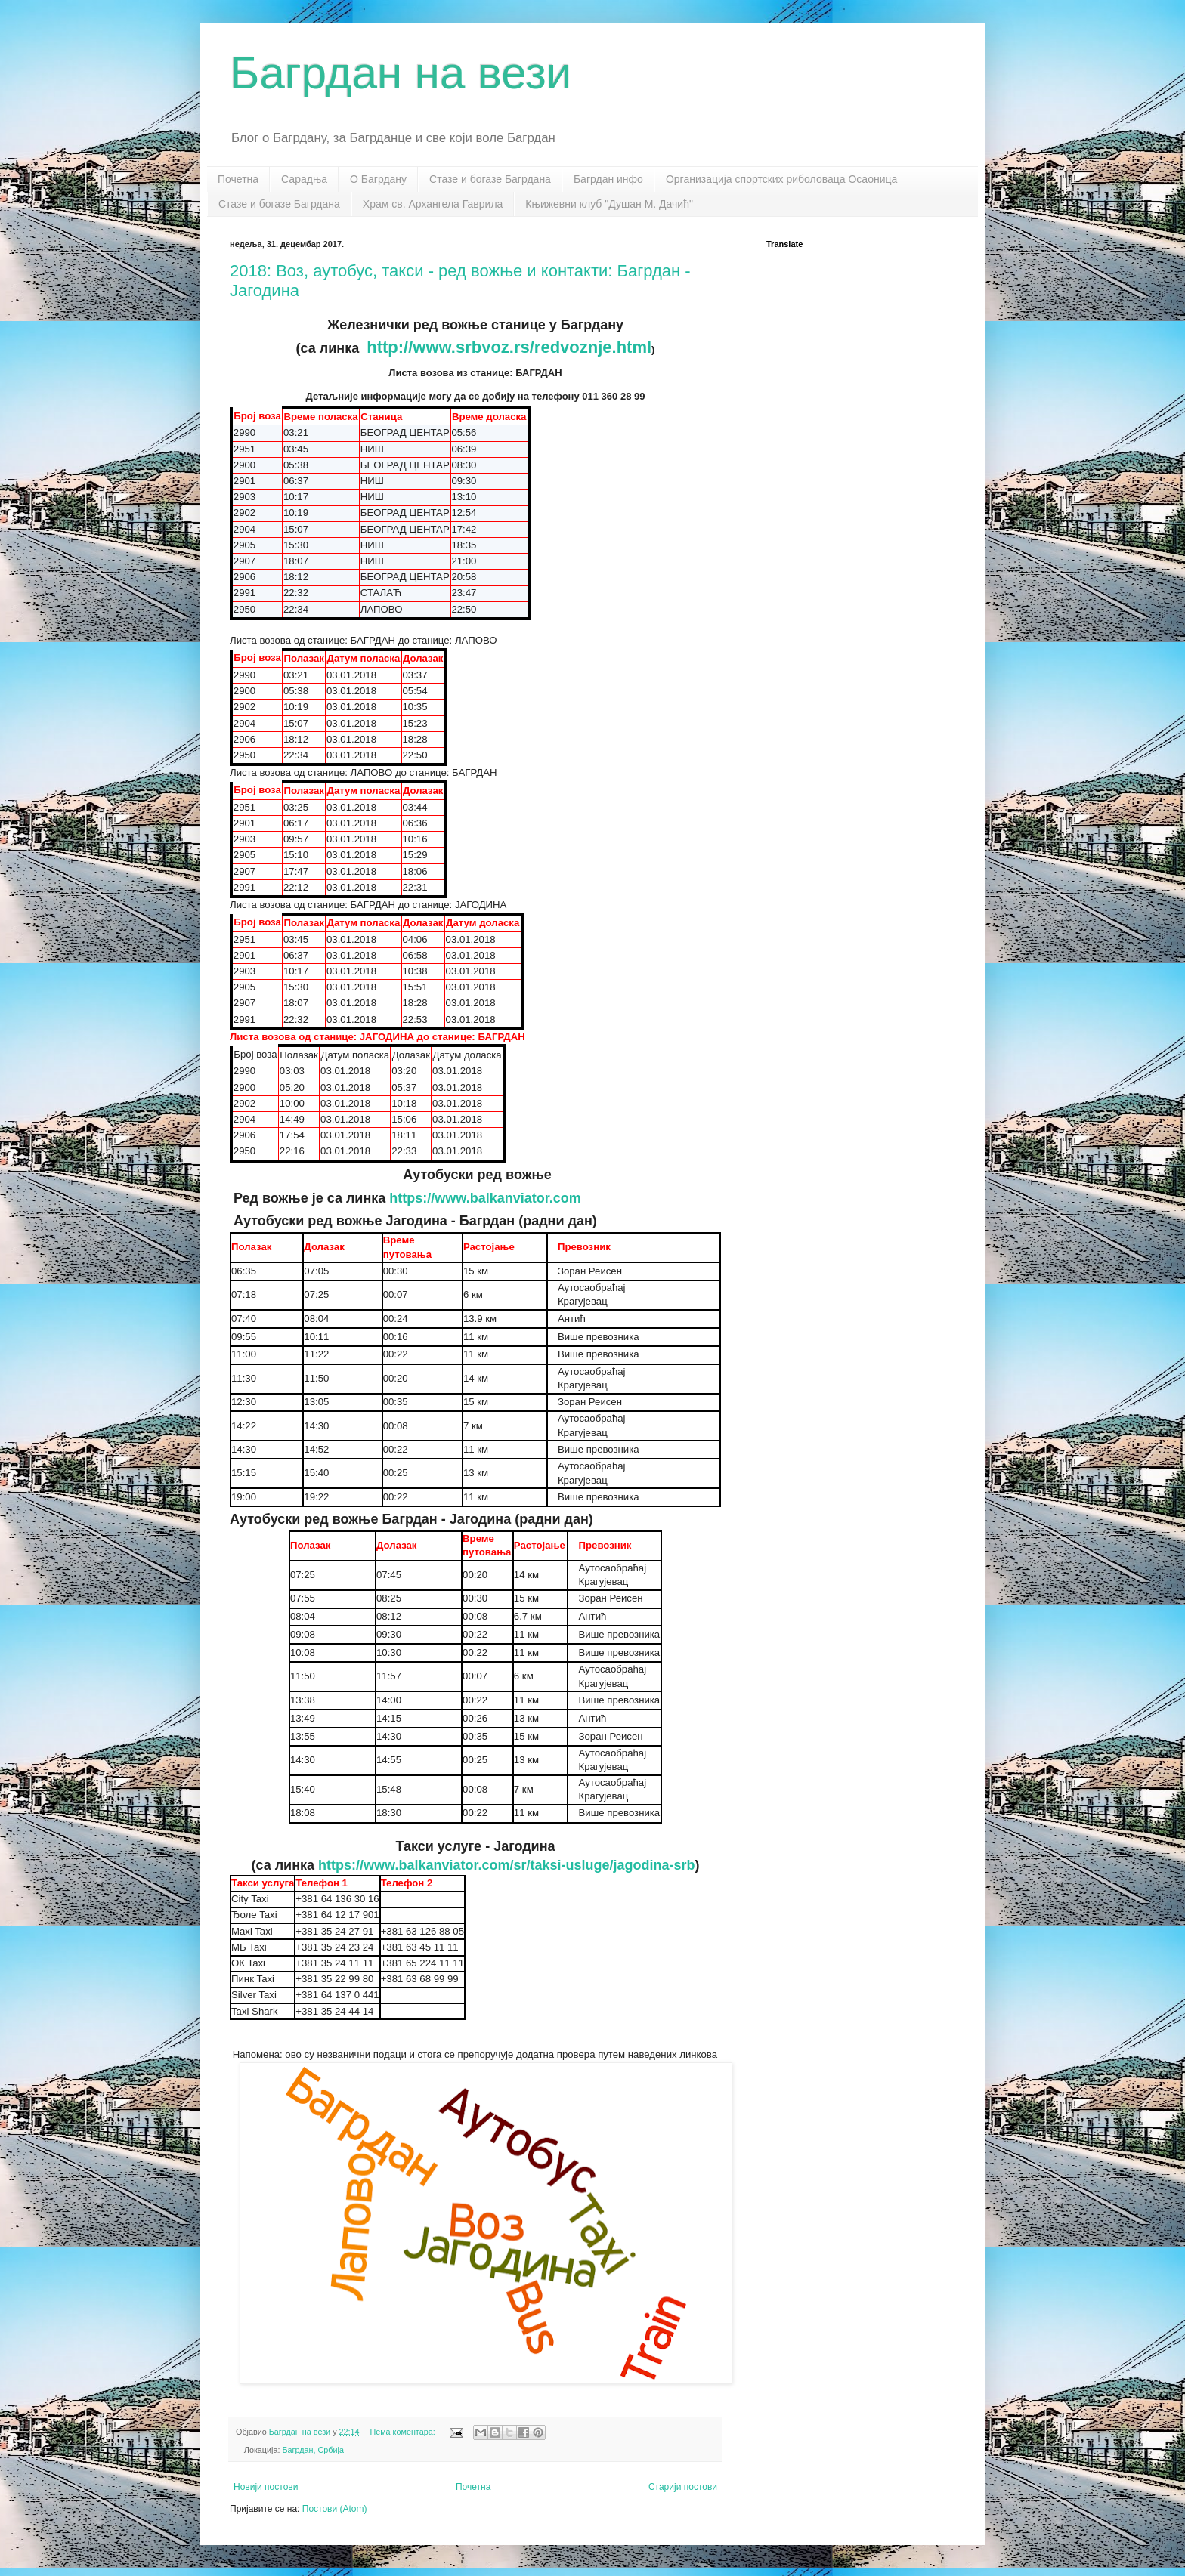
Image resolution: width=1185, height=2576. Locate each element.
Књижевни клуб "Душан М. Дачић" (609, 204)
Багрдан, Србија (312, 2449)
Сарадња (304, 179)
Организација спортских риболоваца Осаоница (781, 179)
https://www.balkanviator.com (484, 1198)
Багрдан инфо (608, 179)
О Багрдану (378, 179)
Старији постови (682, 2487)
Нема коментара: (403, 2431)
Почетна (238, 179)
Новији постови (266, 2487)
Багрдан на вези (400, 73)
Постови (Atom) (334, 2508)
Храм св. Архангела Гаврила (433, 204)
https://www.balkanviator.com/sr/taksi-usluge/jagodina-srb (506, 1865)
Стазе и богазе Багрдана (490, 179)
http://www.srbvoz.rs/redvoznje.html (509, 347)
